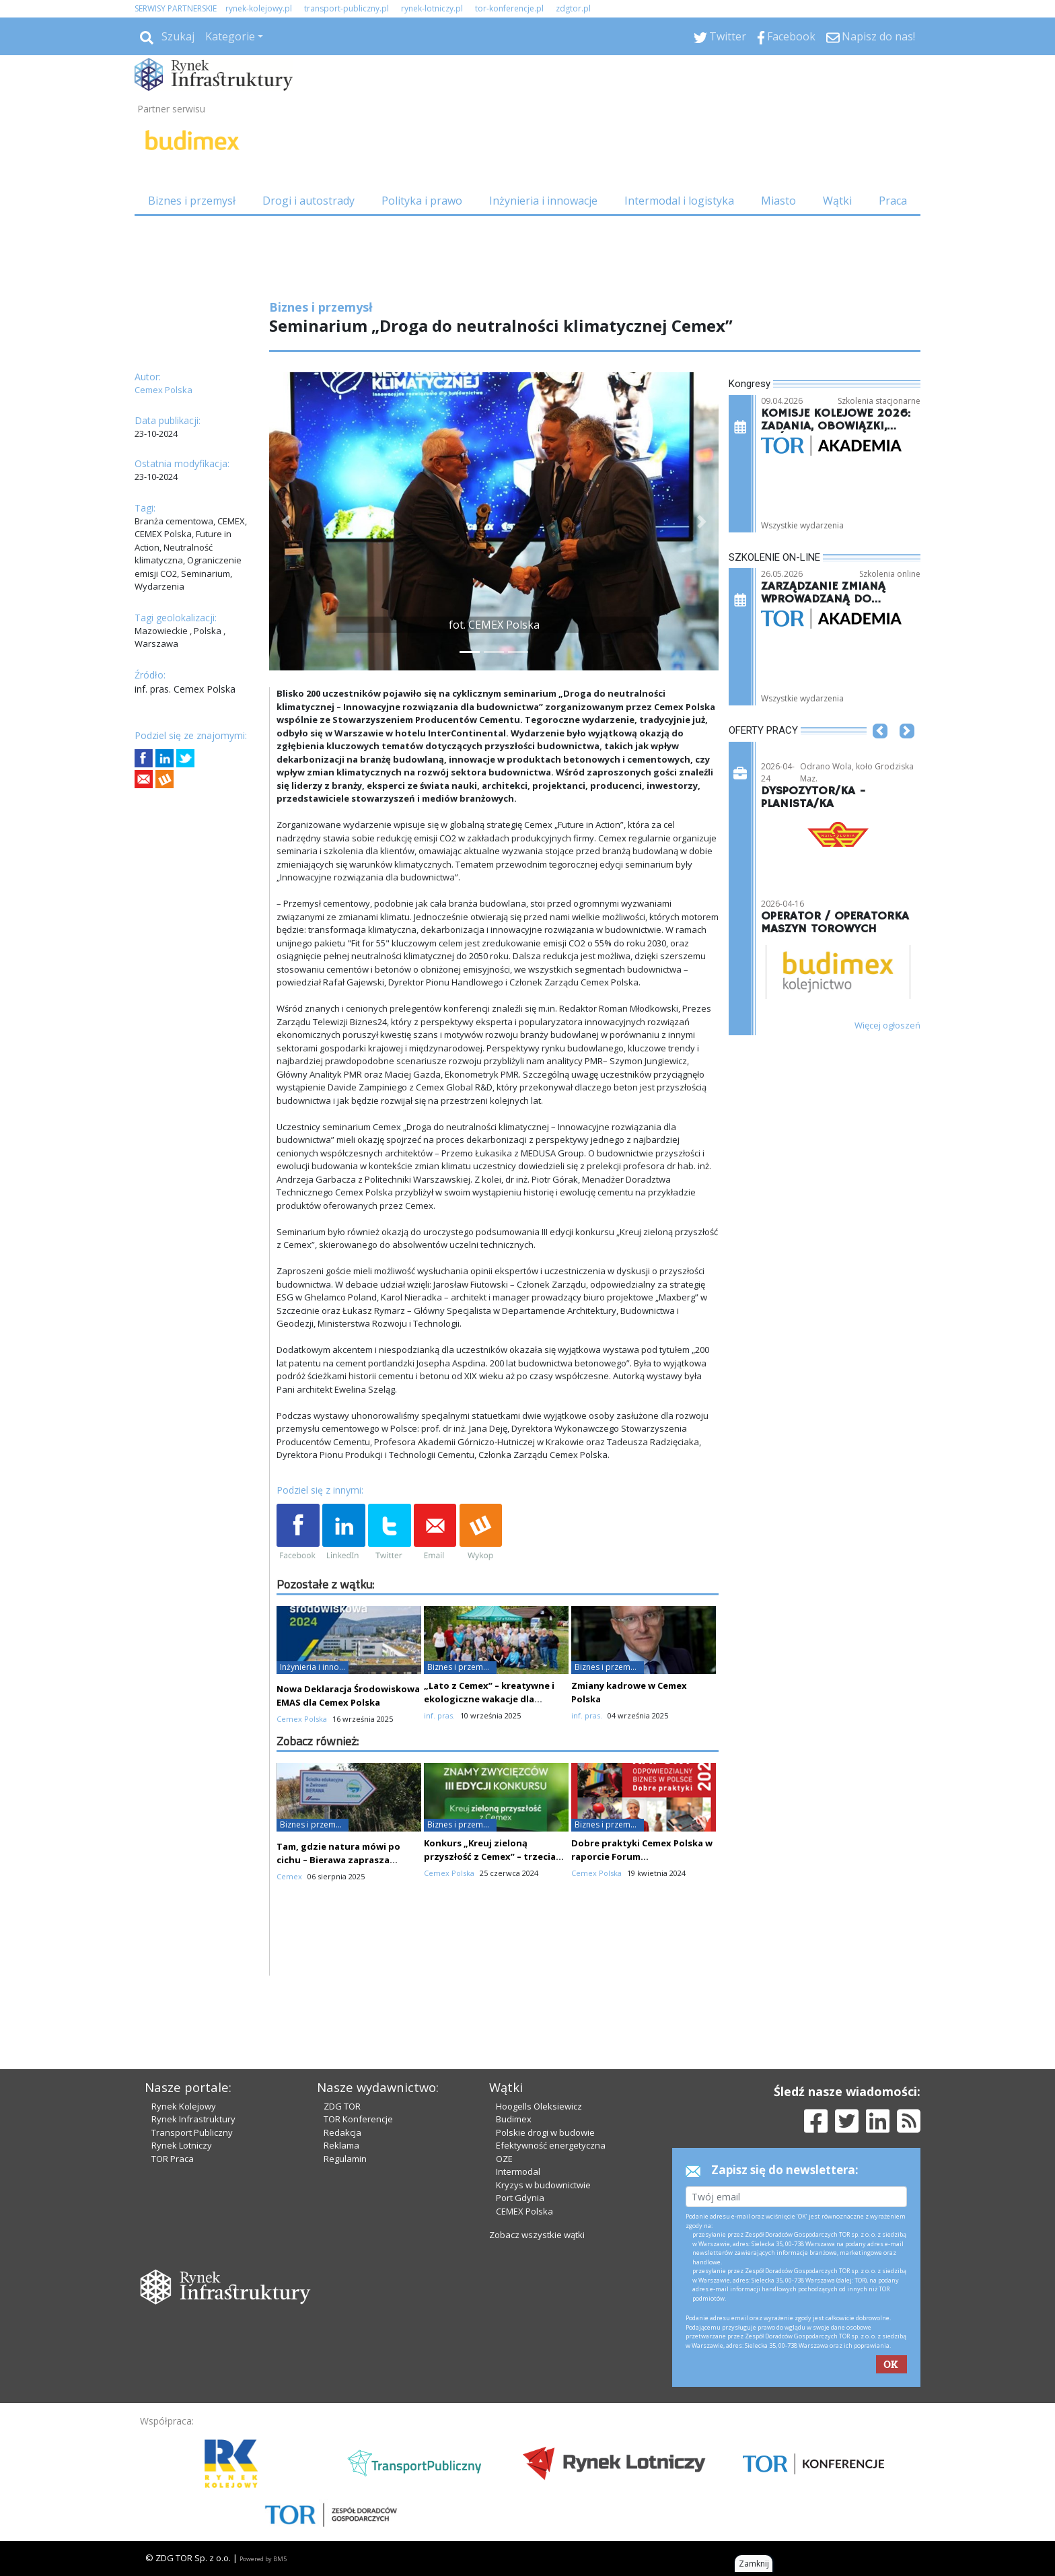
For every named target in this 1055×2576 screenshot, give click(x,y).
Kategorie (230, 36)
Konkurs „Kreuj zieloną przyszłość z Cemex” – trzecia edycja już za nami (490, 1856)
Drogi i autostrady (308, 200)
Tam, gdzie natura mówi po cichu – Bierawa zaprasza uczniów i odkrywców (338, 1859)
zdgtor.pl (573, 8)
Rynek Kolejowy (183, 2106)
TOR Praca (172, 2159)
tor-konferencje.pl (509, 8)
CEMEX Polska (524, 2211)
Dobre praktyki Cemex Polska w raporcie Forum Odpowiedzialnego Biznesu (642, 1856)
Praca (893, 200)
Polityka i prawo (421, 200)
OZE (504, 2159)
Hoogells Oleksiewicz (539, 2106)
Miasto (778, 200)
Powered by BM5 (263, 2558)
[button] (286, 521)
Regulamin (345, 2159)
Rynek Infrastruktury (193, 2119)
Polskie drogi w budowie (545, 2132)
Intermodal (518, 2171)
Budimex (514, 2119)
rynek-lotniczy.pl (432, 8)
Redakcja (342, 2132)
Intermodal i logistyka (679, 200)
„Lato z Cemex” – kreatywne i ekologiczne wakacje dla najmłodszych (489, 1698)
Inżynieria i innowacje (543, 200)
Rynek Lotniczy (181, 2145)
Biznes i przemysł (191, 200)
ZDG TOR (342, 2106)
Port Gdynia (520, 2198)
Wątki (837, 200)
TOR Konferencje (358, 2119)
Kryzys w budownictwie (543, 2185)
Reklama (341, 2145)
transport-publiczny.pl (346, 8)
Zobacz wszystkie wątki (537, 2235)
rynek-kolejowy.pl (258, 8)
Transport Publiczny (192, 2132)
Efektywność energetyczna (551, 2145)
